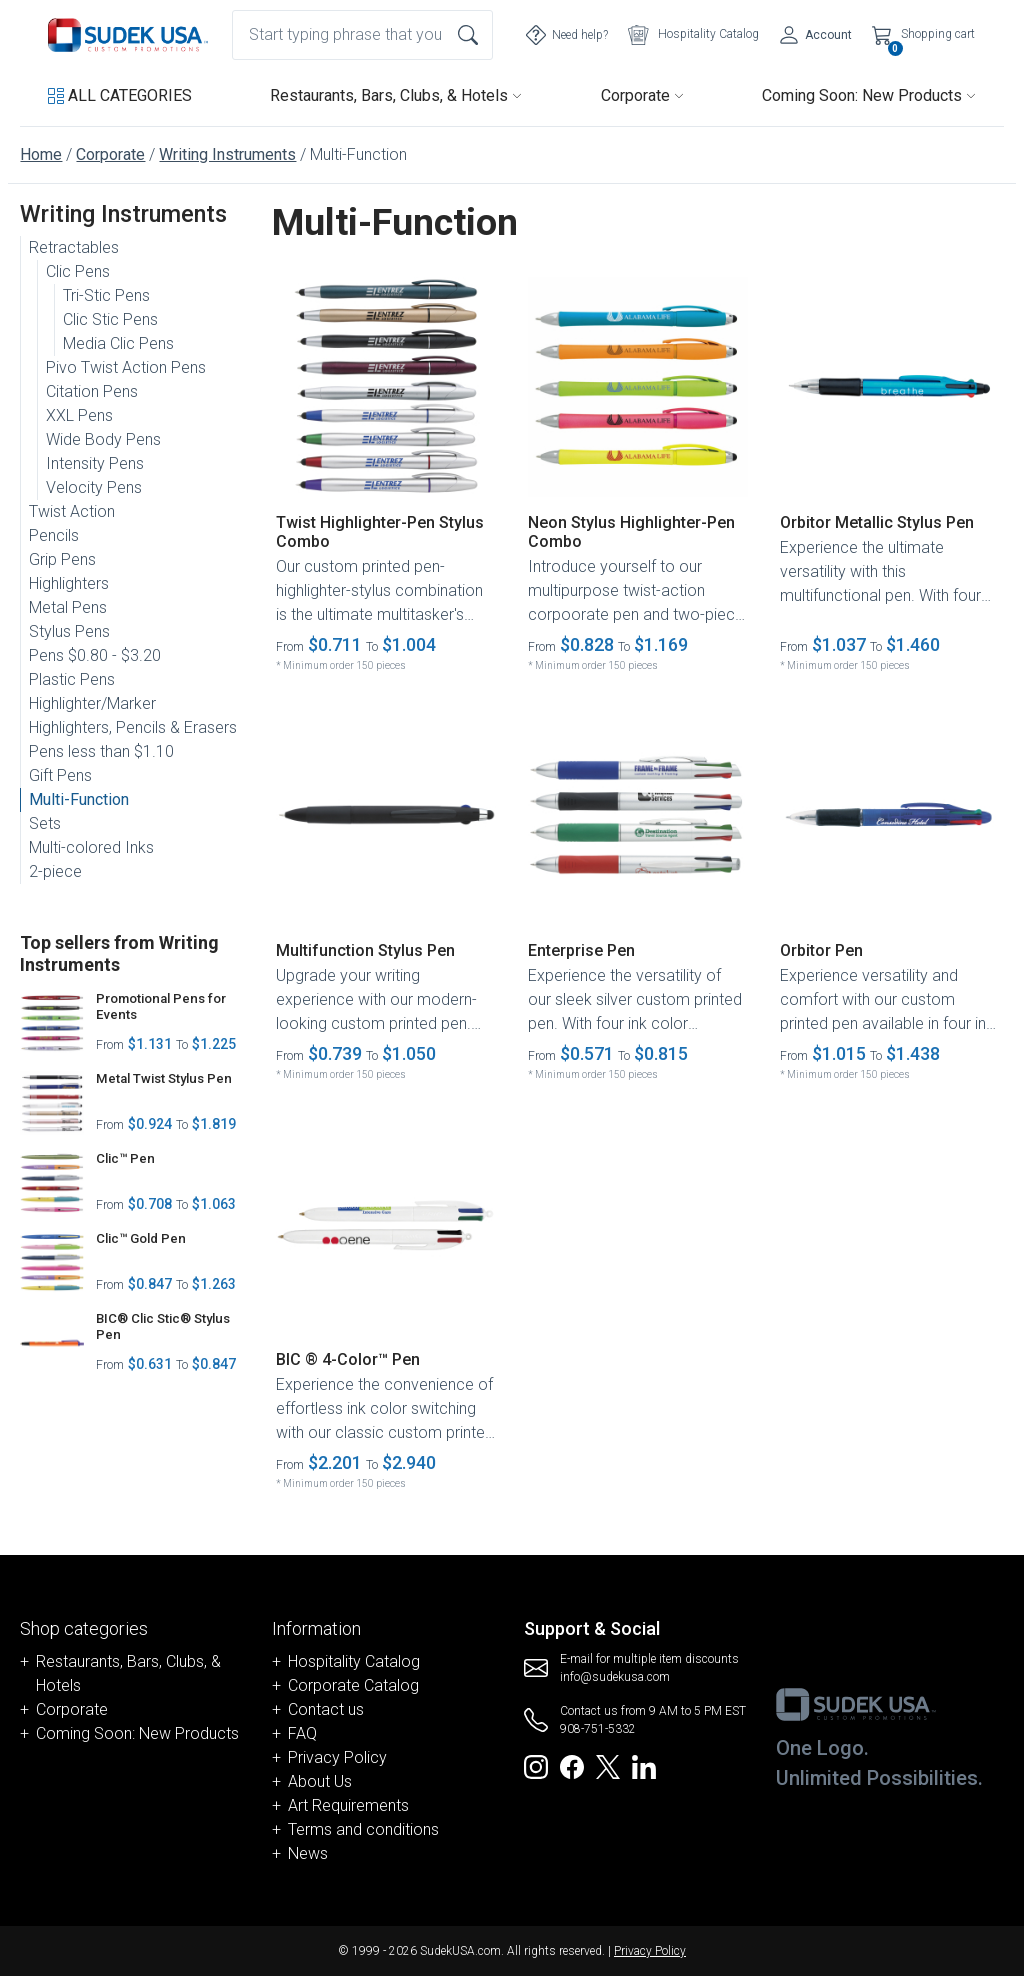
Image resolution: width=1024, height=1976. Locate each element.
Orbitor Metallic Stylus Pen (877, 522)
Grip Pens (62, 559)
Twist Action (72, 511)
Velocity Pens (94, 487)
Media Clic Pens (118, 343)
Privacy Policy (337, 1757)
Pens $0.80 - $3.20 (95, 655)
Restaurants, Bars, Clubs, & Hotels (396, 95)
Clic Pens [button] (78, 271)
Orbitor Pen (821, 950)
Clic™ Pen (125, 1158)
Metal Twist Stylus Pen (164, 1078)
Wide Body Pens (103, 439)
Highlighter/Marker (92, 703)
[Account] (815, 35)
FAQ (302, 1733)
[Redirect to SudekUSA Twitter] (608, 1765)
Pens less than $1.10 (101, 751)
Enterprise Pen (581, 950)
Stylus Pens (69, 631)
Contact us (326, 1709)
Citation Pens (92, 391)
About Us (320, 1781)
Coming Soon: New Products (869, 95)
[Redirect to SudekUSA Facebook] (572, 1765)
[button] (120, 96)
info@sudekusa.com (615, 1677)
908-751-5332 (598, 1729)
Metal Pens (68, 607)
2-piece (55, 871)
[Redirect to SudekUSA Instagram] (536, 1765)
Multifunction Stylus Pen (365, 950)
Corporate (642, 95)
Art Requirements (348, 1805)
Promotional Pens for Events (161, 1006)
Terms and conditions (363, 1829)
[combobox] (362, 35)
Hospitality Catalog (354, 1661)
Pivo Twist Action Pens (126, 367)
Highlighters (69, 583)
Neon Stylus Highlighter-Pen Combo (631, 532)
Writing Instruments (227, 154)
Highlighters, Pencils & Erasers (133, 727)
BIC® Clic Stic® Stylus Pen (163, 1326)
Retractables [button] (74, 247)
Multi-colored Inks (91, 847)
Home (41, 154)
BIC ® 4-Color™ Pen (348, 1359)
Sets (45, 823)
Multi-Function (79, 799)
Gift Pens (60, 775)
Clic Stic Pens (110, 319)
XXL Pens (79, 415)
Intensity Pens (95, 463)
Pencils (54, 535)
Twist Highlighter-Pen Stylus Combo (380, 532)
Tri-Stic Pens (106, 295)
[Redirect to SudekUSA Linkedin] (644, 1765)
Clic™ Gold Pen (141, 1238)
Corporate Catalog (353, 1685)
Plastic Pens (72, 679)
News (308, 1853)
